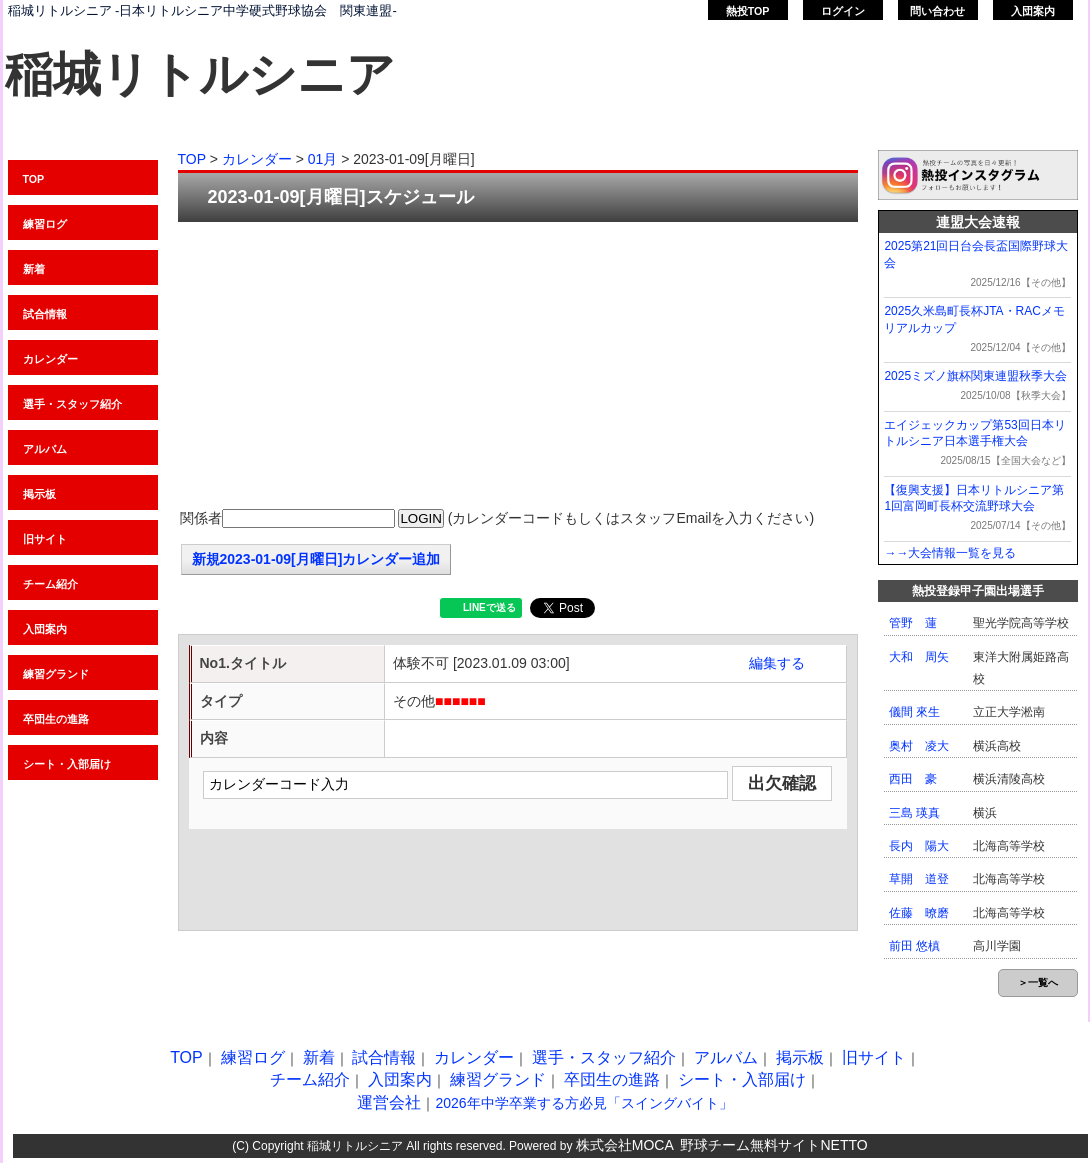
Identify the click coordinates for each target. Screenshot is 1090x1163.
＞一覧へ (1038, 982)
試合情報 (45, 314)
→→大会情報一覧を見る (950, 553)
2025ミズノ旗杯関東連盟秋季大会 (975, 376)
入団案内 (1033, 11)
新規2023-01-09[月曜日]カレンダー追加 (316, 559)
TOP (34, 179)
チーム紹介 (50, 584)
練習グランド (56, 674)
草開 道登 (919, 879)
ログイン (843, 11)
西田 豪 (913, 779)
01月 (323, 159)
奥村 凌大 (919, 746)
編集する (777, 663)
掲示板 (39, 494)
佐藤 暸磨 (919, 913)
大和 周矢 (919, 657)
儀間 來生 (914, 712)
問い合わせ (937, 11)
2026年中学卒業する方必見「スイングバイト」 (583, 1103)
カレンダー (50, 359)
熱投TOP (748, 11)
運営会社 (389, 1102)
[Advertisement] (518, 367)
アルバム (45, 449)
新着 (34, 269)
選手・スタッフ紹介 (72, 404)
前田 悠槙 (914, 946)
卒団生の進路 (56, 719)
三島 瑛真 (914, 813)
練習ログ (45, 224)
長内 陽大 (919, 846)
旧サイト (45, 539)
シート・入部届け (67, 764)
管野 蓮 (913, 623)
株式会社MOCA (625, 1145)
